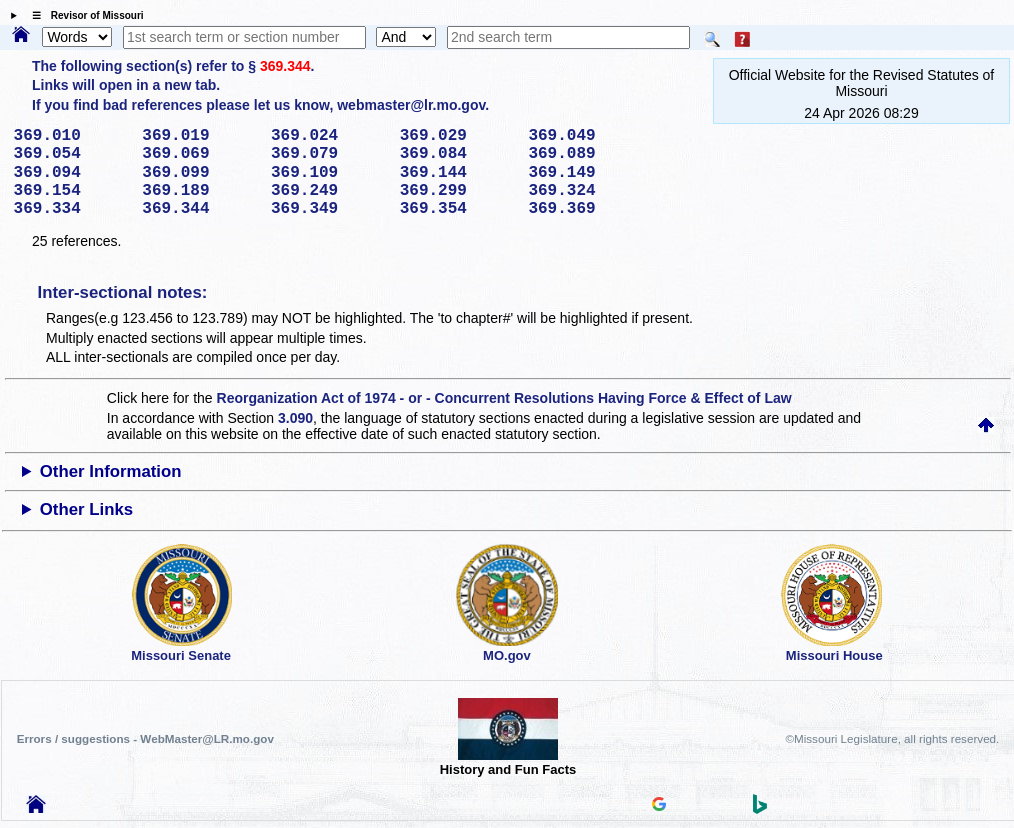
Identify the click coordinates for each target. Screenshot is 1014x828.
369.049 (585, 136)
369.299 (457, 191)
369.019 (199, 136)
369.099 (199, 173)
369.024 (328, 136)
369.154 (71, 191)
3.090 (295, 418)
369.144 (457, 173)
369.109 (328, 173)
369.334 (71, 209)
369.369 (585, 209)
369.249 (328, 191)
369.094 (71, 173)
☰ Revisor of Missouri (83, 15)
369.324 (585, 191)
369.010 (71, 136)
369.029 (457, 136)
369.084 (457, 154)
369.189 (199, 191)
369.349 (328, 209)
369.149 (585, 173)
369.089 (585, 154)
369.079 (328, 154)
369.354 (457, 209)
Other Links (86, 509)
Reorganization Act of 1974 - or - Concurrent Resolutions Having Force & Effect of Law (504, 398)
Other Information (111, 471)
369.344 (285, 66)
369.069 (199, 154)
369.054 (71, 154)
